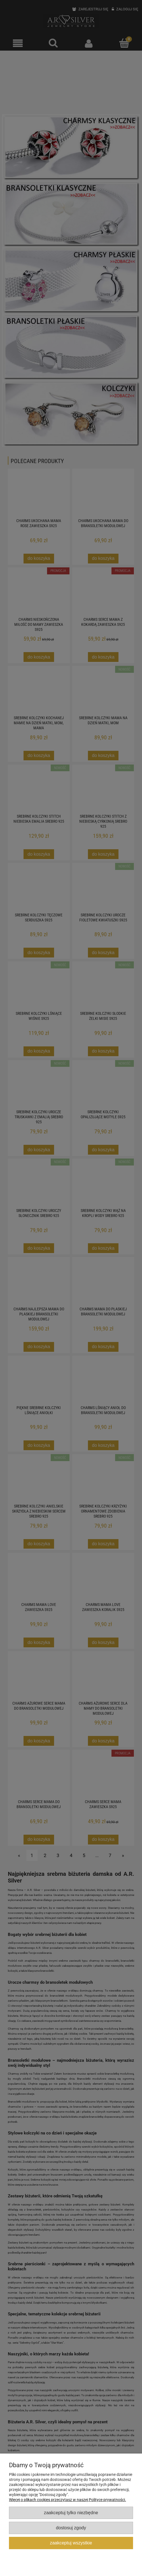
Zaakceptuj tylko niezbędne (71, 2512)
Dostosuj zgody (71, 2527)
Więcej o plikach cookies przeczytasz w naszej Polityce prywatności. (67, 2499)
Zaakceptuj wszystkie (71, 2542)
